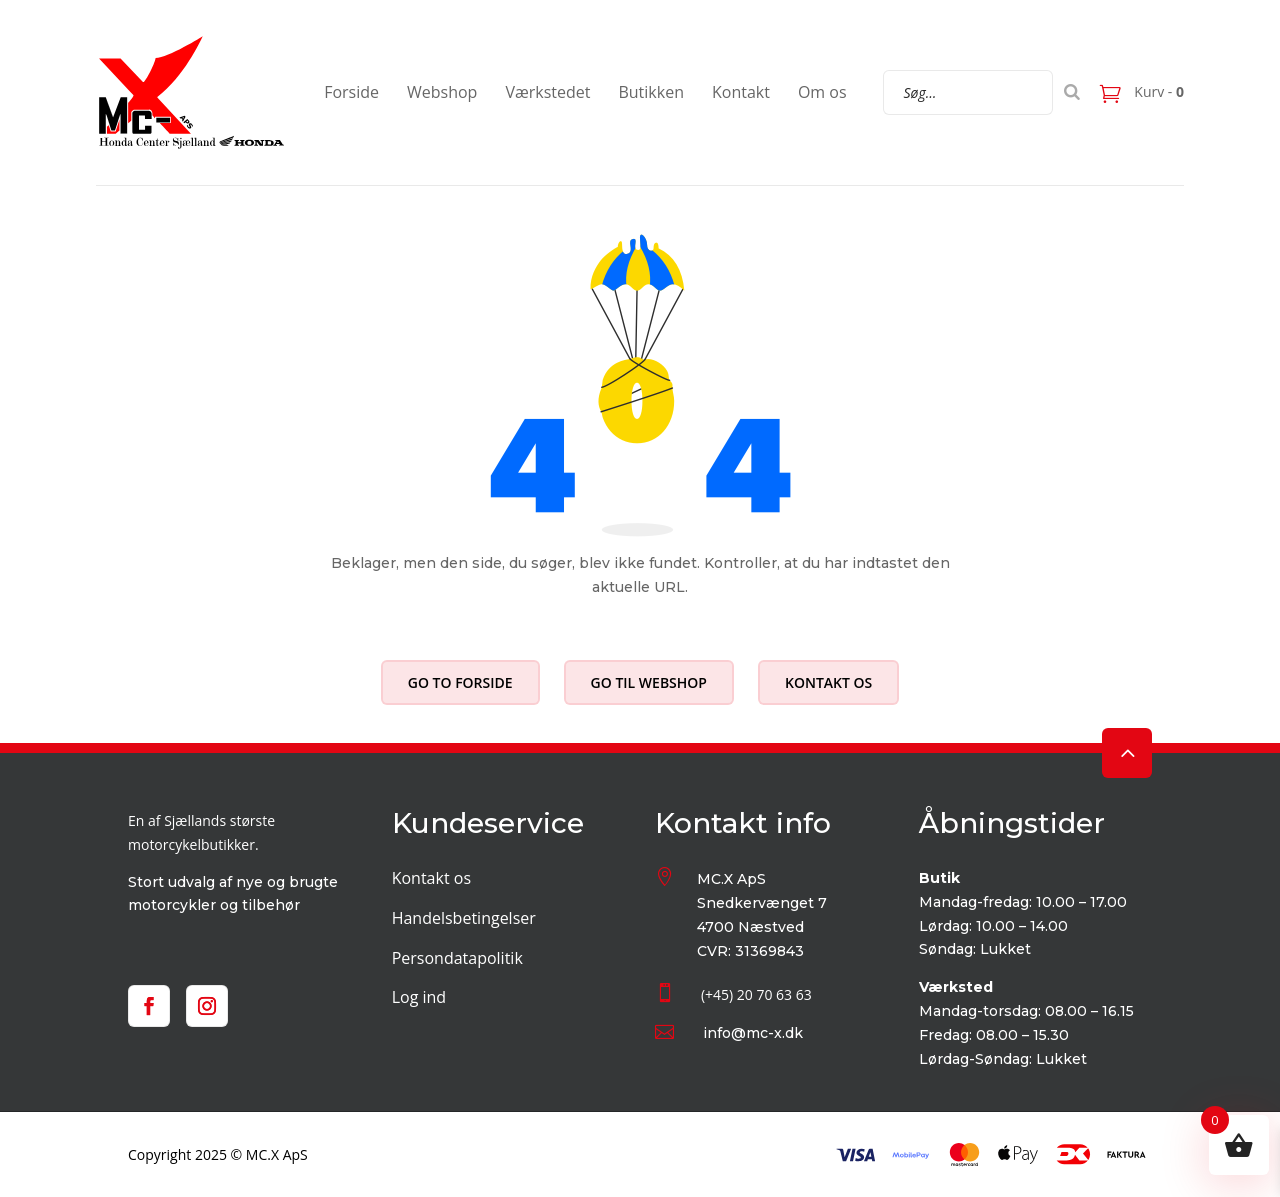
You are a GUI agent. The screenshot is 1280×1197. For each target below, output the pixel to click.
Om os (822, 92)
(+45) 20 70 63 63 (756, 994)
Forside (351, 92)
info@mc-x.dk (753, 1033)
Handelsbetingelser (464, 918)
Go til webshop (649, 682)
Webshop (442, 92)
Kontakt (741, 92)
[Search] (1072, 92)
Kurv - (1157, 91)
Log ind (419, 997)
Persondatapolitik (457, 958)
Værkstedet (547, 92)
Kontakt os (828, 682)
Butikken (651, 92)
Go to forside (460, 682)
